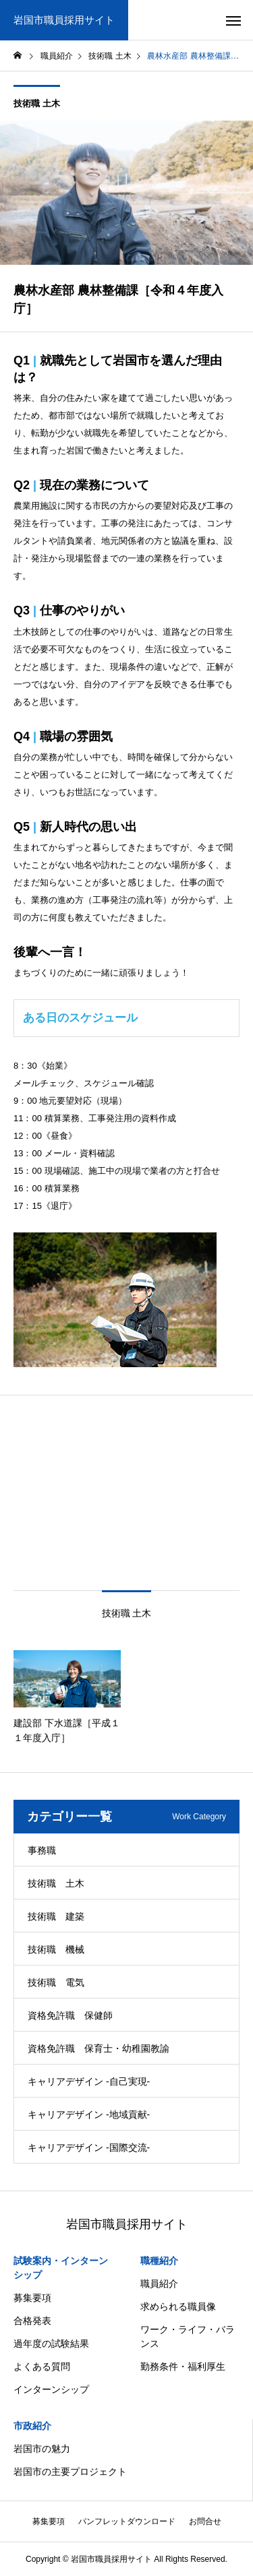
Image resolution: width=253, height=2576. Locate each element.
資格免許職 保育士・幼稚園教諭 (98, 2048)
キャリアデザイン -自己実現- (89, 2081)
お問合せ (205, 2521)
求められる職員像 (178, 2306)
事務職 (42, 1850)
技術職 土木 (36, 103)
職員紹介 (159, 2283)
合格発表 (32, 2320)
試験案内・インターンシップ (60, 2267)
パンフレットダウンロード (126, 2521)
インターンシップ (51, 2389)
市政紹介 (32, 2425)
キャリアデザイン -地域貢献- (89, 2114)
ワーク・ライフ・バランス (187, 2336)
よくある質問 (41, 2366)
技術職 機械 (56, 1949)
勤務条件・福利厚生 (182, 2366)
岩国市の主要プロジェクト (70, 2471)
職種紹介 (159, 2260)
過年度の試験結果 (51, 2343)
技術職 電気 (56, 1982)
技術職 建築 (56, 1916)
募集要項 (32, 2297)
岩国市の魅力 (41, 2448)
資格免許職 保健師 (70, 2015)
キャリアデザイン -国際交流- (89, 2147)
